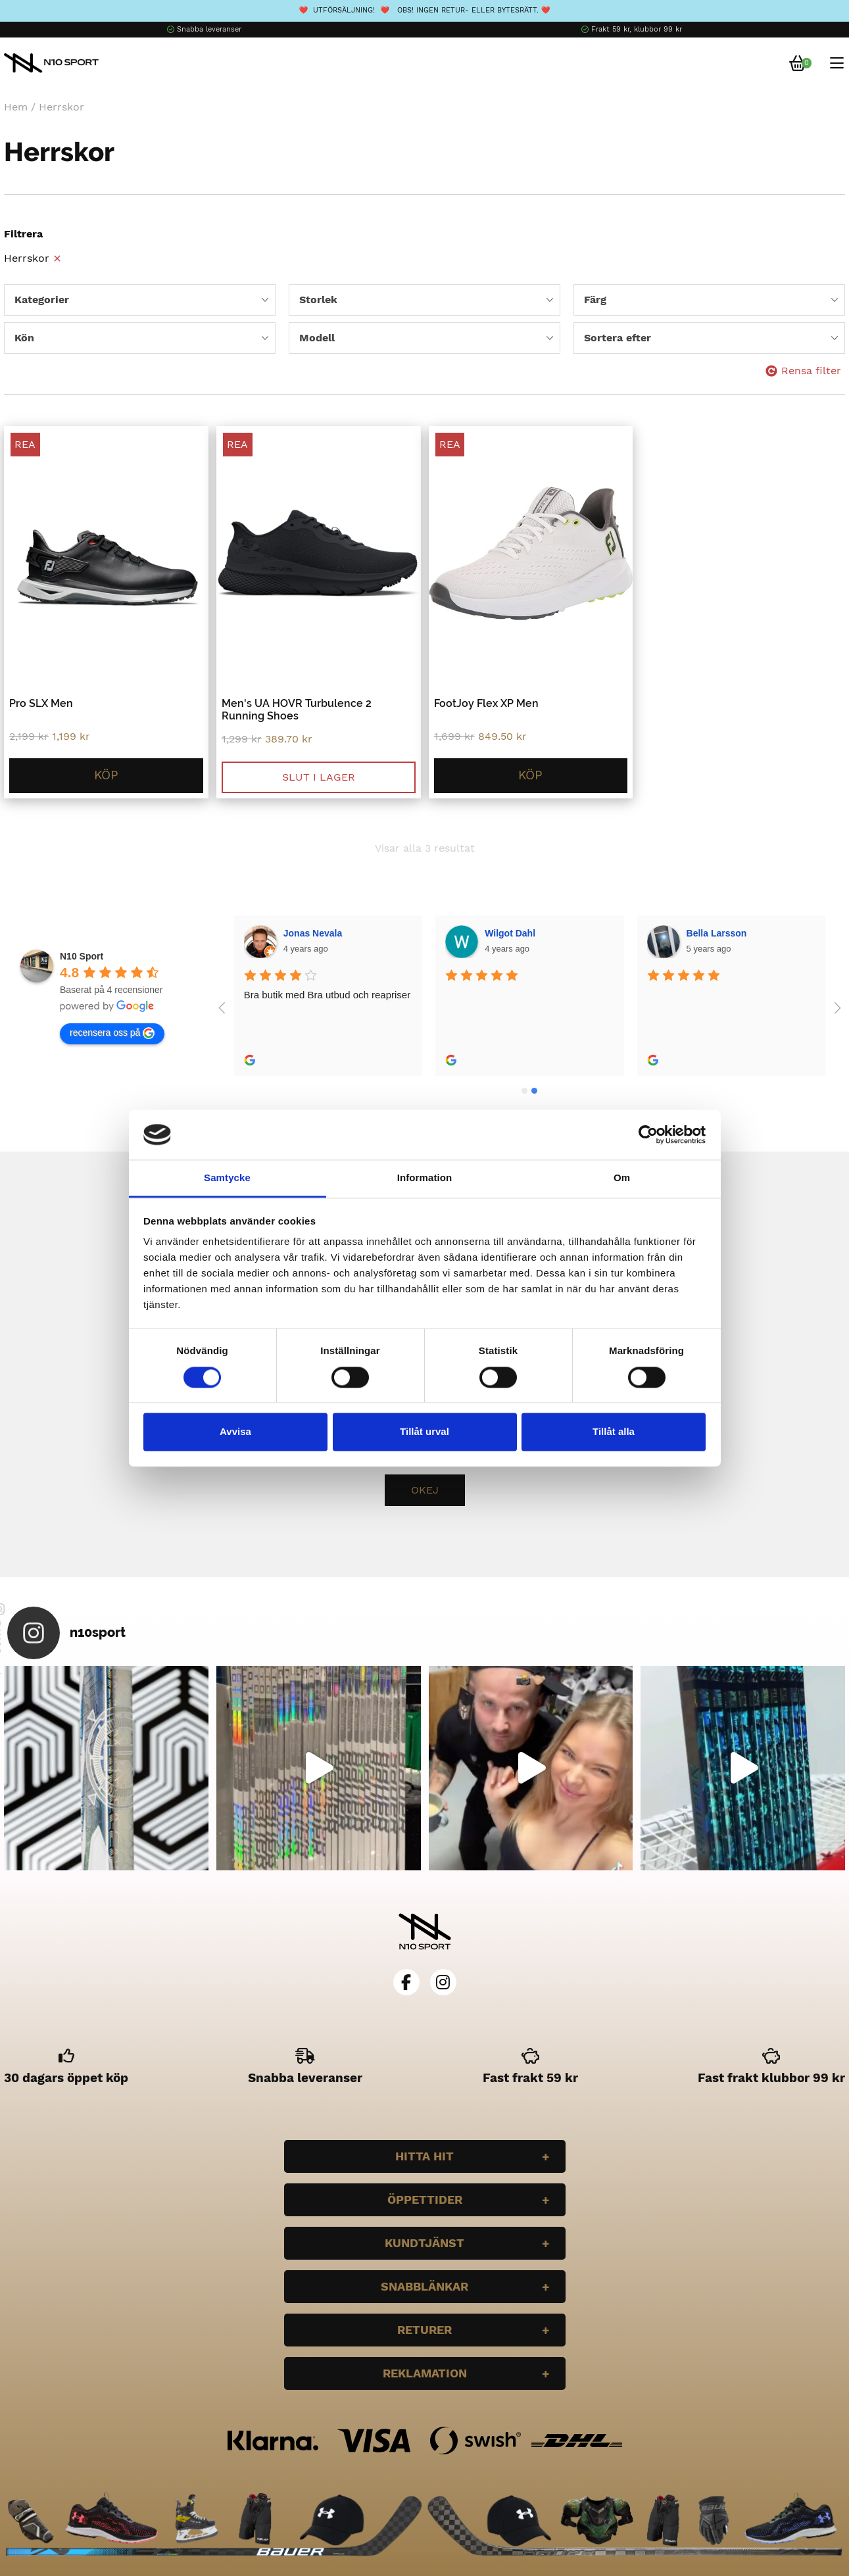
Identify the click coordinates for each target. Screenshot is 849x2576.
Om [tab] (622, 1178)
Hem (16, 107)
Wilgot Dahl (308, 933)
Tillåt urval (424, 1432)
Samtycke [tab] (227, 1178)
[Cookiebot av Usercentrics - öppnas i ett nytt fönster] (648, 1134)
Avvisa (235, 1432)
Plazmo (703, 933)
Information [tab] (424, 1178)
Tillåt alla (614, 1432)
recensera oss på (112, 1033)
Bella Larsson (515, 933)
